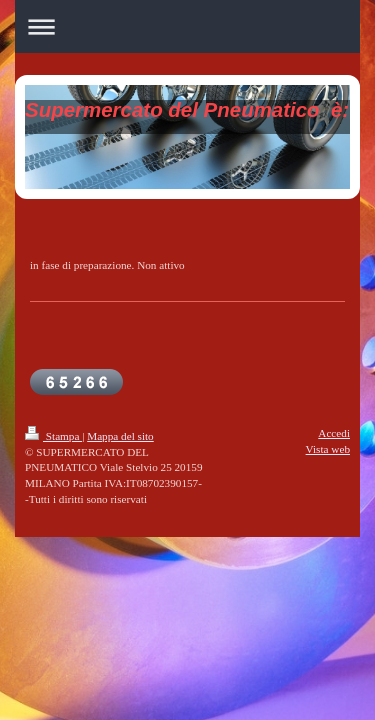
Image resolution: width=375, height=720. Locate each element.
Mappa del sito (120, 436)
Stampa (53, 436)
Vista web (328, 449)
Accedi (334, 433)
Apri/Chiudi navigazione (187, 26)
